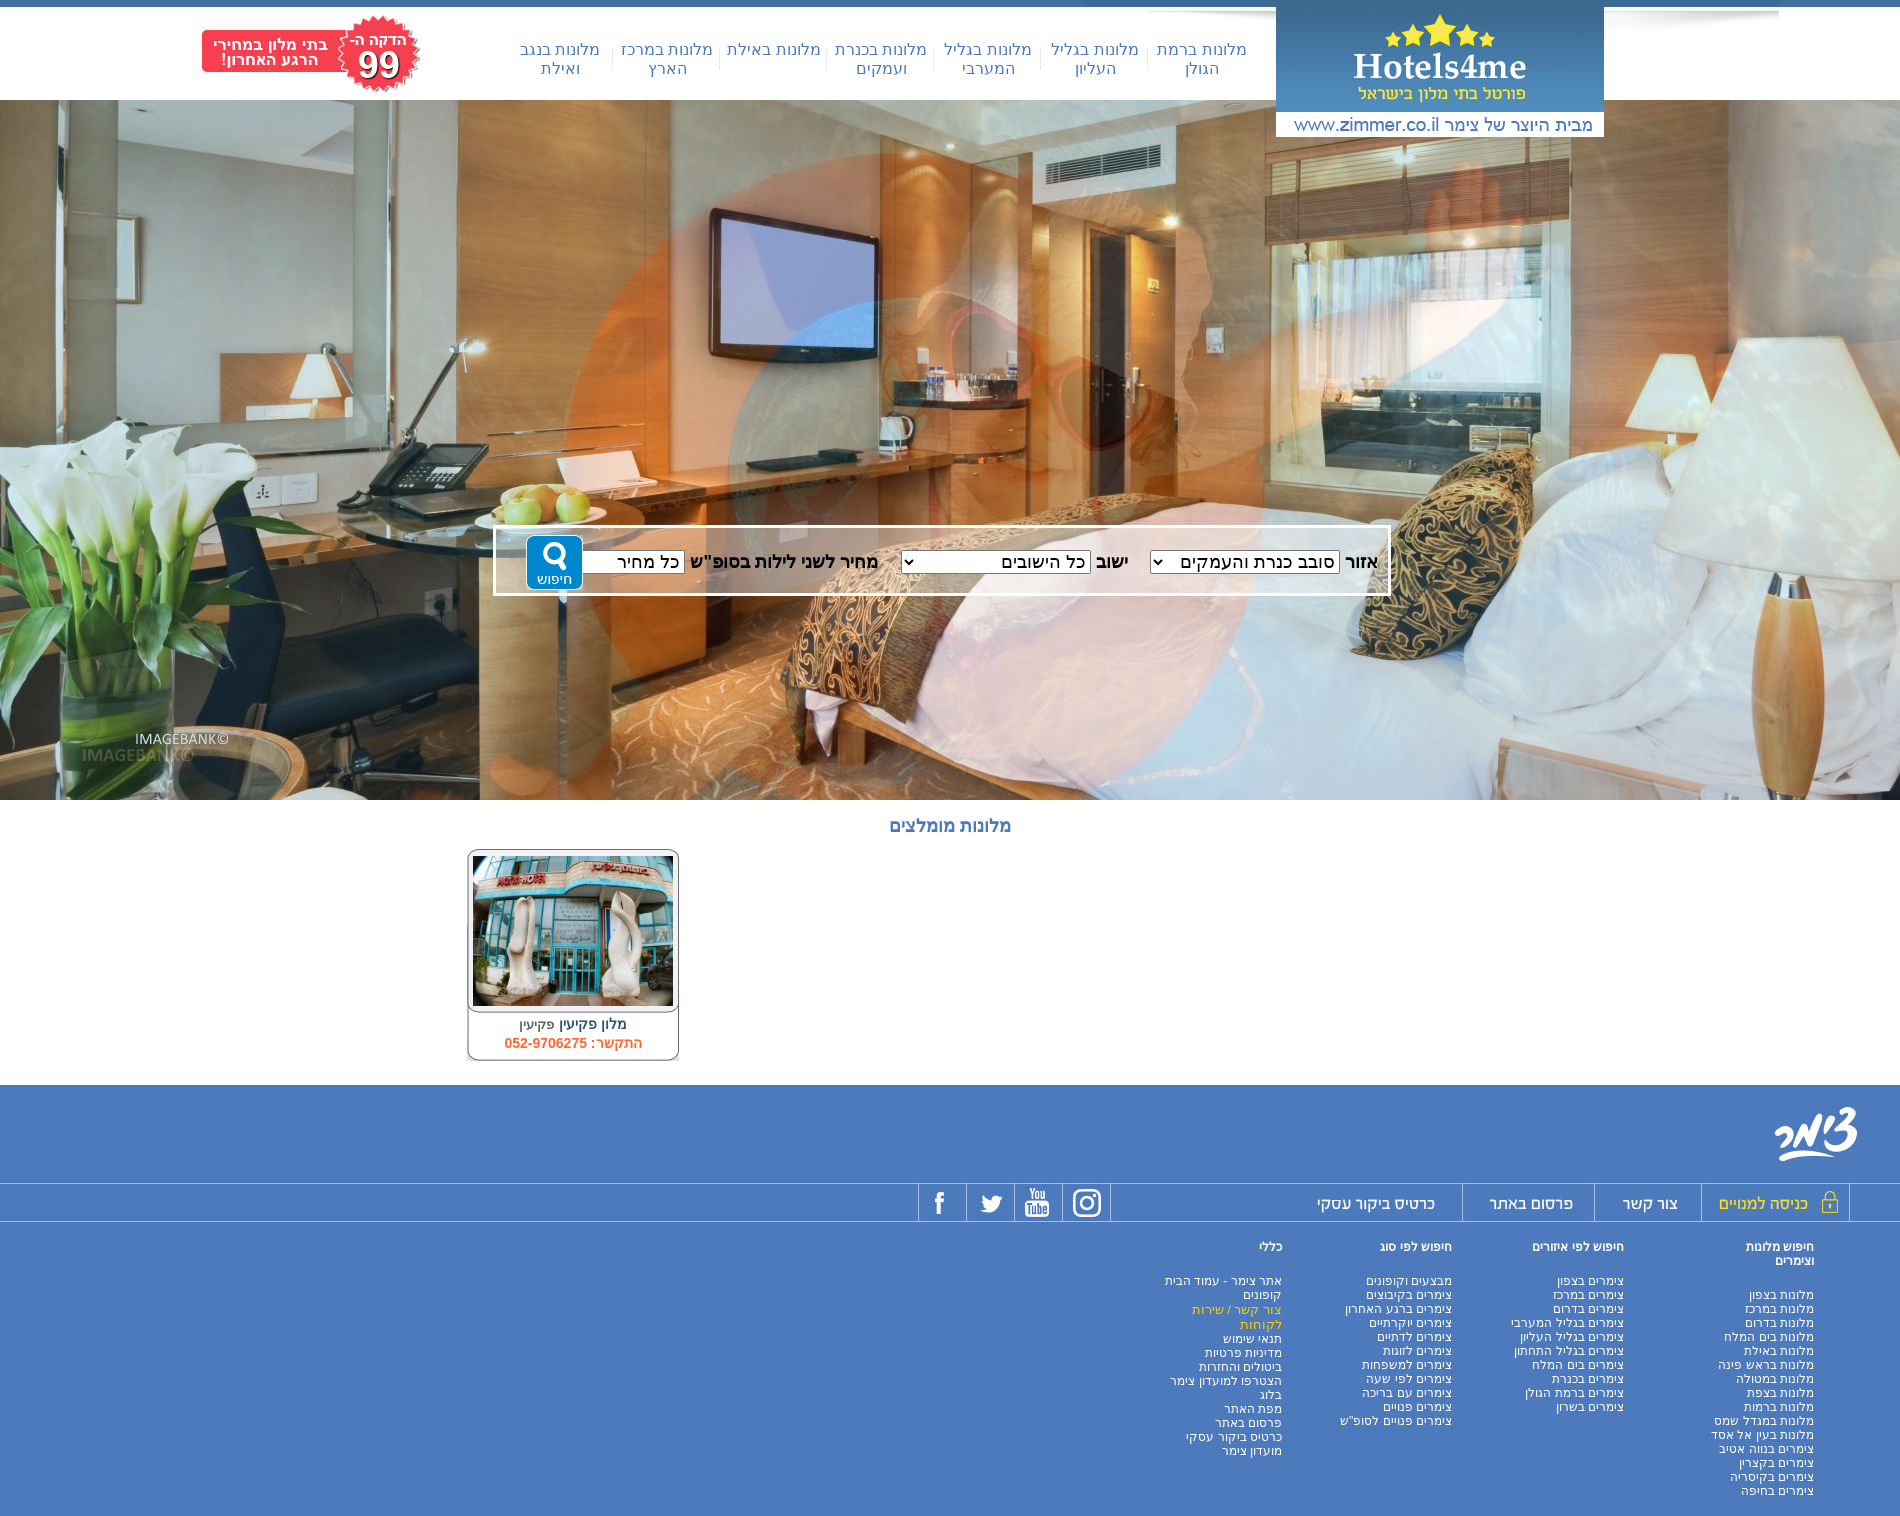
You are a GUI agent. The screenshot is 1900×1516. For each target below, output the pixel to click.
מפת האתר (1253, 1409)
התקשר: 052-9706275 (572, 1043)
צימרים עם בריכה (1407, 1393)
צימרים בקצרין (1776, 1463)
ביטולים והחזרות (1240, 1367)
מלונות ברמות (1779, 1407)
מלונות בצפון (1781, 1295)
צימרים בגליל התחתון (1569, 1351)
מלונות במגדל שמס (1764, 1421)
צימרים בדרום (1588, 1309)
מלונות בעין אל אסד (1762, 1435)
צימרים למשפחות (1407, 1365)
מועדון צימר (1252, 1451)
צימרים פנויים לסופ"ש (1396, 1421)
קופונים (1262, 1295)
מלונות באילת (773, 49)
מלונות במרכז (1779, 1309)
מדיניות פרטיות (1243, 1353)
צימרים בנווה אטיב (1766, 1449)
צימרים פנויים (1417, 1407)
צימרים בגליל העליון (1572, 1337)
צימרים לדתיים (1414, 1337)
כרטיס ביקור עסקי (1234, 1437)
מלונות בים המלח (1769, 1337)
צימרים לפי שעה (1409, 1379)
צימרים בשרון (1590, 1407)
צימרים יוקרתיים (1410, 1323)
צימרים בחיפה (1777, 1491)
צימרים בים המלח (1578, 1365)
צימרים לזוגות (1417, 1351)
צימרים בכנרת (1588, 1379)
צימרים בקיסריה (1772, 1477)
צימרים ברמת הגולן (1574, 1393)
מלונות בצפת (1780, 1393)
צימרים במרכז (1588, 1295)
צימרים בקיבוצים (1409, 1295)
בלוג (1271, 1395)
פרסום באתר (1248, 1423)
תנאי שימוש (1252, 1339)
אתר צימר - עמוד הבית (1223, 1281)
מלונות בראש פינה (1766, 1365)
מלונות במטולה (1775, 1379)
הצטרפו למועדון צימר (1226, 1381)
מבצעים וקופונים (1409, 1281)
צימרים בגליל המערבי (1567, 1323)
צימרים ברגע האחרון (1398, 1309)
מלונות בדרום (1779, 1323)
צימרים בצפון (1590, 1281)
